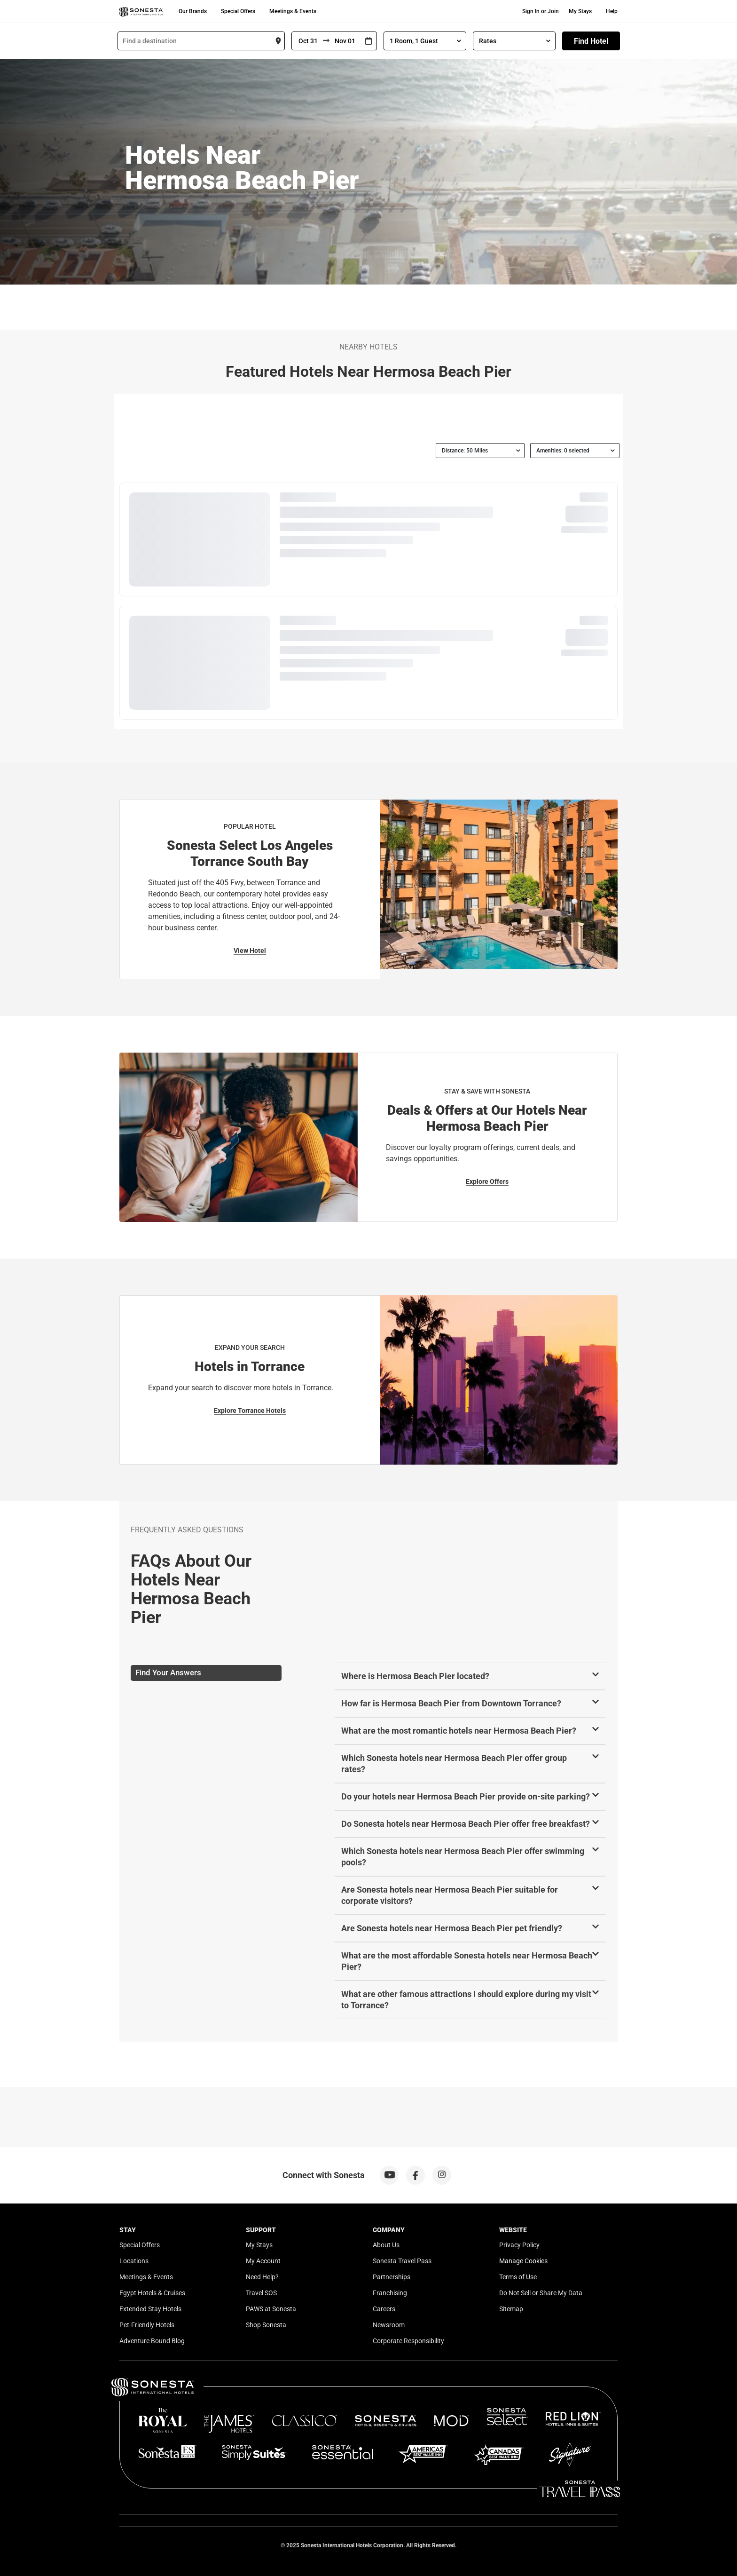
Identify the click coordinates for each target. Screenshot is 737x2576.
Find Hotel (591, 41)
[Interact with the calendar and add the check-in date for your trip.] (368, 41)
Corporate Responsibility (408, 2341)
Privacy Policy (519, 2245)
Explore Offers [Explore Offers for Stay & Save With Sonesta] (487, 1181)
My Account (263, 2261)
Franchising (390, 2293)
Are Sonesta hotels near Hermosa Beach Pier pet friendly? (451, 1928)
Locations (134, 2261)
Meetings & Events (292, 11)
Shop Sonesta (266, 2325)
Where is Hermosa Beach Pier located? (415, 1676)
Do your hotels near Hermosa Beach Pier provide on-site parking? (465, 1796)
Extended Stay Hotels (150, 2309)
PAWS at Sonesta (271, 2309)
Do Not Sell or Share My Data (540, 2293)
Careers (384, 2309)
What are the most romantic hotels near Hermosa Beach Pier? (458, 1731)
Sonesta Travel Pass (402, 2261)
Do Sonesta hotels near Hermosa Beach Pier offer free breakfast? (465, 1824)
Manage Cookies (523, 2261)
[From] (307, 40)
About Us (386, 2245)
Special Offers (238, 11)
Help (612, 11)
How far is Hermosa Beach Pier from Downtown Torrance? (451, 1703)
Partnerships (391, 2277)
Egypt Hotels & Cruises (152, 2293)
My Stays (580, 11)
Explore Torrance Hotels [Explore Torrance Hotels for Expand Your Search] (250, 1410)
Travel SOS (261, 2293)
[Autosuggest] (201, 41)
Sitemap (511, 2309)
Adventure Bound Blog (152, 2341)
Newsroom (389, 2325)
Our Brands (193, 11)
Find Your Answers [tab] (168, 1672)
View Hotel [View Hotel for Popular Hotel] (250, 950)
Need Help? (262, 2277)
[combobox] (201, 41)
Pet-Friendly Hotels (146, 2325)
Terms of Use (518, 2277)
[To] (345, 40)
